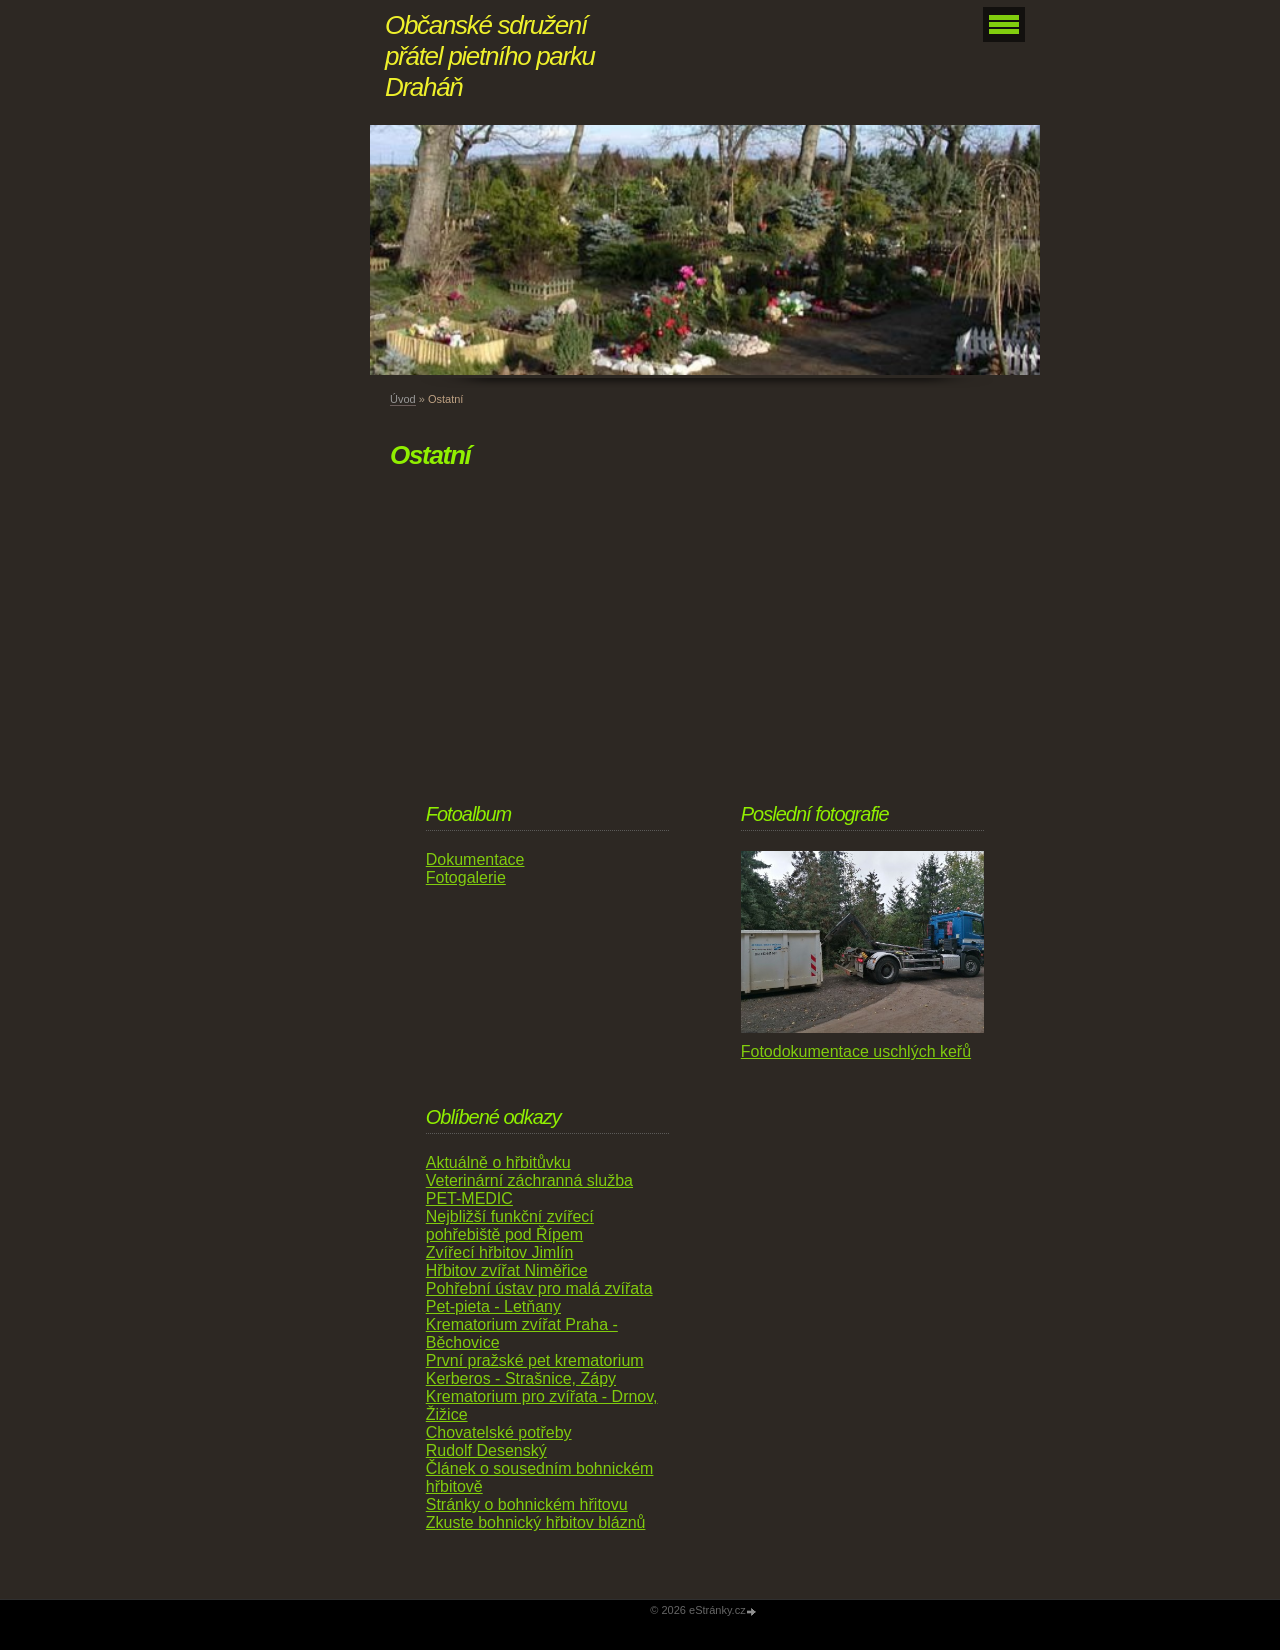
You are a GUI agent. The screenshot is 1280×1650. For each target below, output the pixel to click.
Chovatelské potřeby (499, 1432)
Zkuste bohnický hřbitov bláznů (536, 1522)
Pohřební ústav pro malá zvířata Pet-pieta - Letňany (539, 1297)
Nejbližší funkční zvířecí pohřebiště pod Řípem (510, 1225)
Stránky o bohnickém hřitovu (527, 1504)
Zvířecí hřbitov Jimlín (500, 1252)
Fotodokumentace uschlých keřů (856, 1051)
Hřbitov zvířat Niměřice (507, 1270)
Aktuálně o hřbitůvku (498, 1162)
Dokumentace (475, 859)
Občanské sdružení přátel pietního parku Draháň (490, 56)
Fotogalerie (466, 877)
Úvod (403, 399)
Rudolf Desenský (486, 1450)
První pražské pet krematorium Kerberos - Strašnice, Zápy (535, 1369)
